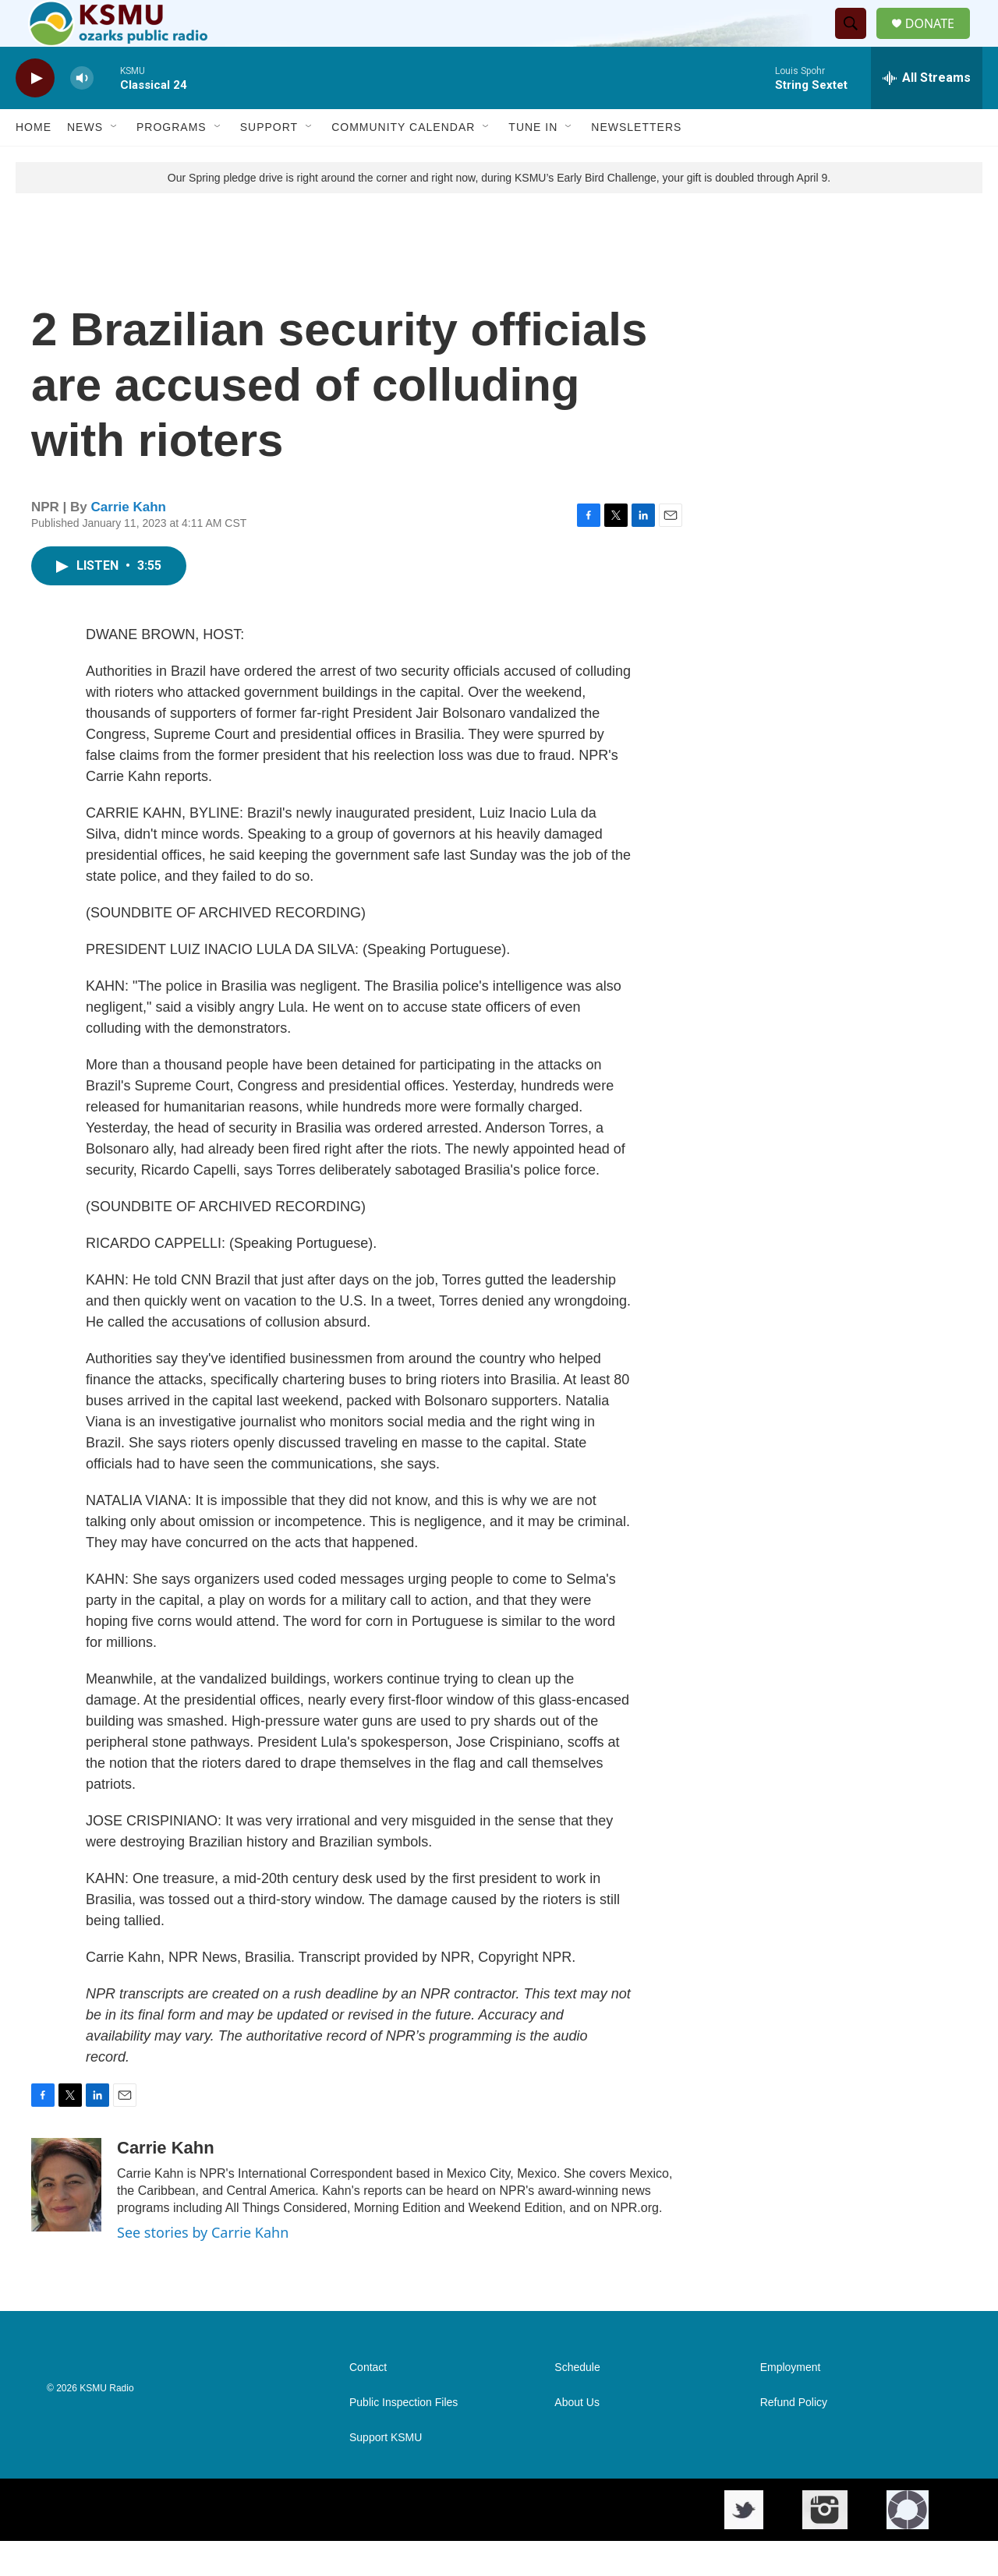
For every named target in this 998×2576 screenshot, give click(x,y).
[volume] (82, 113)
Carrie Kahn (128, 542)
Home (33, 162)
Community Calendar (403, 162)
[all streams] (926, 113)
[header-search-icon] (856, 41)
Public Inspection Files (403, 2437)
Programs (171, 162)
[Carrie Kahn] (66, 2220)
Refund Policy (793, 2437)
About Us (577, 2437)
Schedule (577, 2402)
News (85, 162)
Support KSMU (385, 2473)
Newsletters (636, 162)
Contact (368, 2402)
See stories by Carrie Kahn (202, 2267)
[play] (35, 113)
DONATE (939, 41)
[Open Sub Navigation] (114, 162)
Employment (790, 2402)
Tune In (532, 162)
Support (269, 162)
